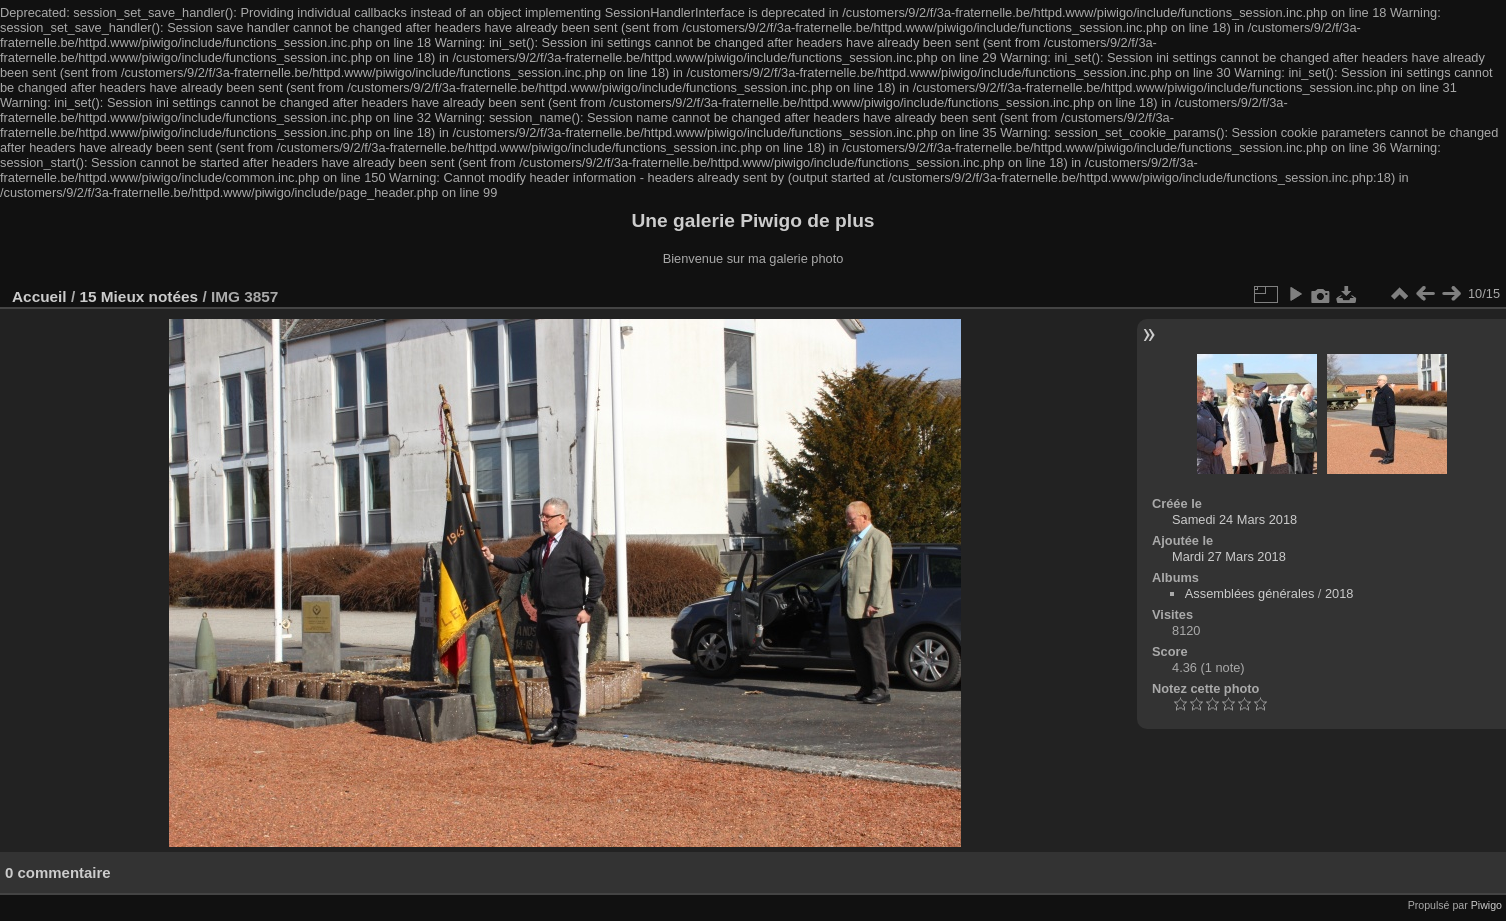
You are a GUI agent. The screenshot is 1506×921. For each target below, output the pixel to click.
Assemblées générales (1249, 593)
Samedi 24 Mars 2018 (1234, 519)
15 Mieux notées (138, 296)
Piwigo (1486, 905)
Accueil (39, 296)
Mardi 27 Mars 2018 (1229, 556)
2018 (1339, 593)
